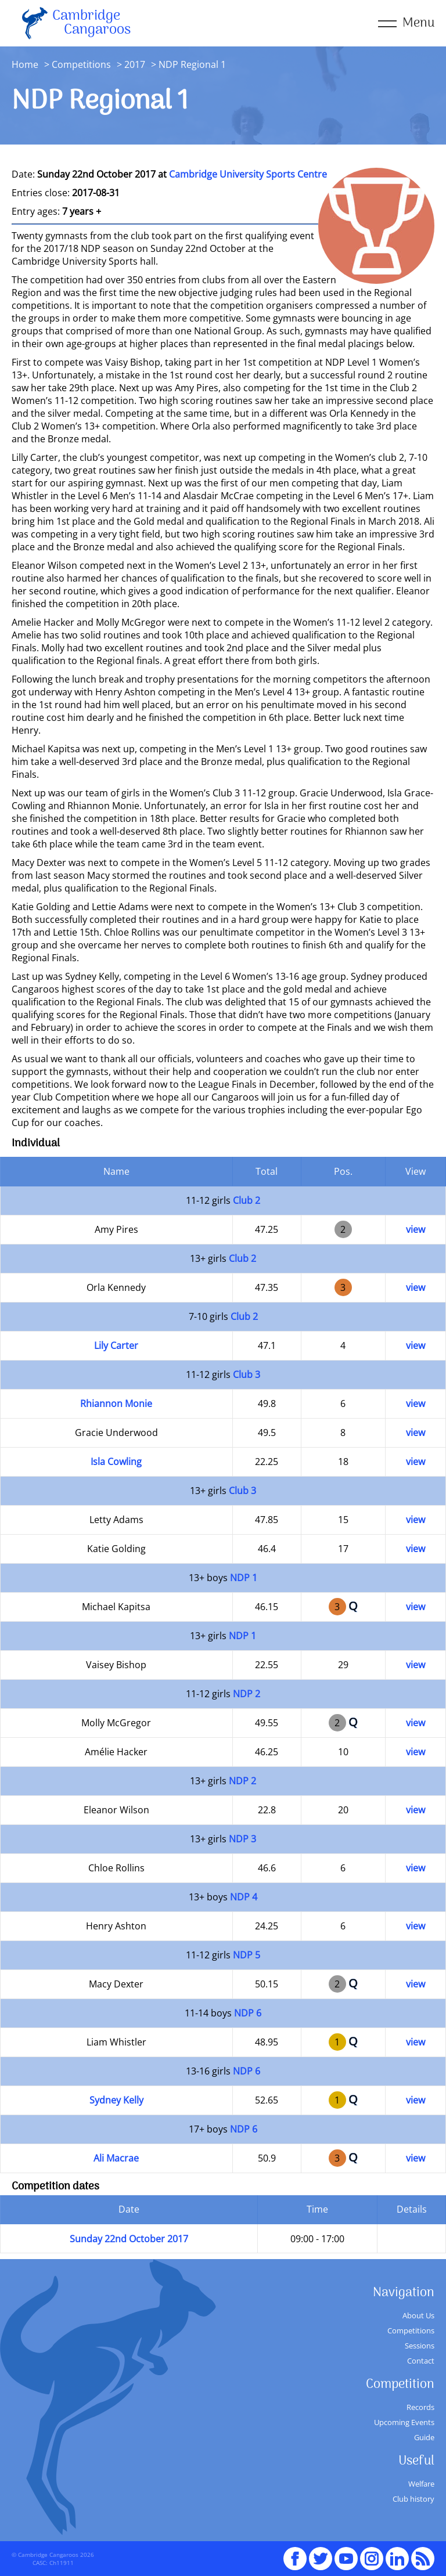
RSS (423, 2553)
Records (420, 2407)
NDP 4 (243, 1896)
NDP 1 (243, 1577)
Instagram (371, 2553)
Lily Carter (116, 1345)
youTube (346, 2553)
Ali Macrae (116, 2158)
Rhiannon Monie (116, 1403)
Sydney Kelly (116, 2100)
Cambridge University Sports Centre (248, 174)
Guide (424, 2437)
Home (25, 64)
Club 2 (246, 1200)
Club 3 (246, 1374)
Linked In (397, 2558)
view (415, 1229)
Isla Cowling (116, 1461)
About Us (418, 2315)
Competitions (81, 64)
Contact (420, 2360)
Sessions (419, 2345)
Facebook (295, 2553)
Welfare (421, 2483)
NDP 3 (242, 1838)
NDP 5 (246, 1955)
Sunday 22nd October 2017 (129, 2238)
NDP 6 (247, 2013)
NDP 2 (246, 1693)
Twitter (320, 2553)
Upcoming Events (404, 2422)
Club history (413, 2499)
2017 (134, 64)
